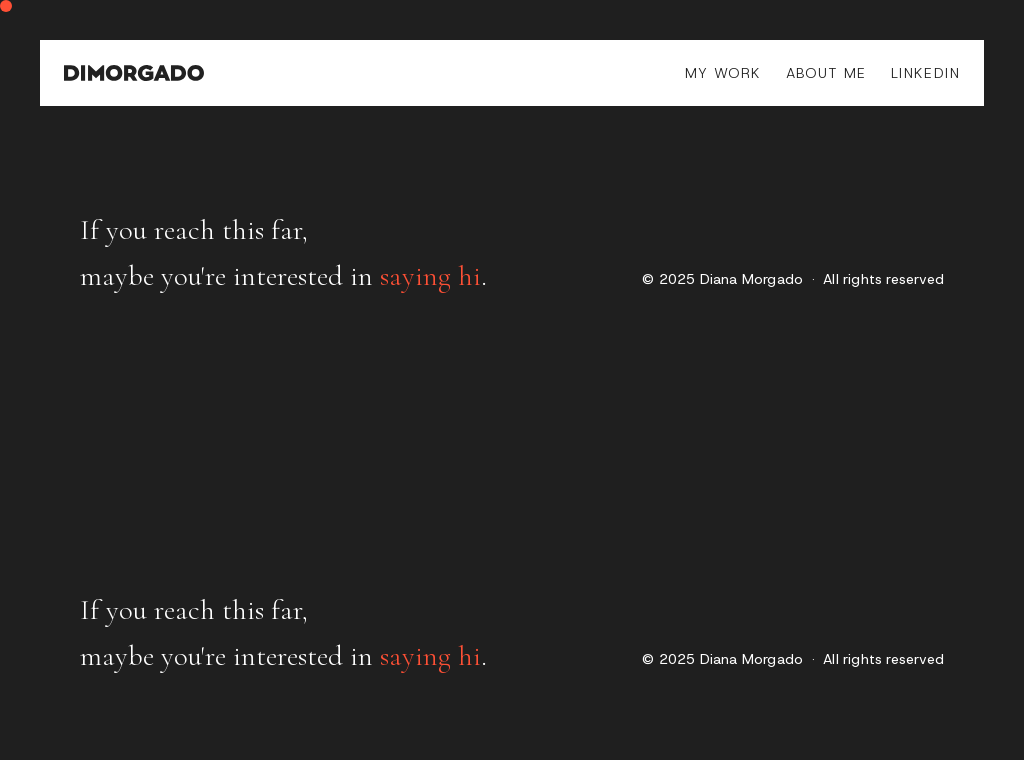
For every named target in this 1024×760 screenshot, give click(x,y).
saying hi (430, 276)
